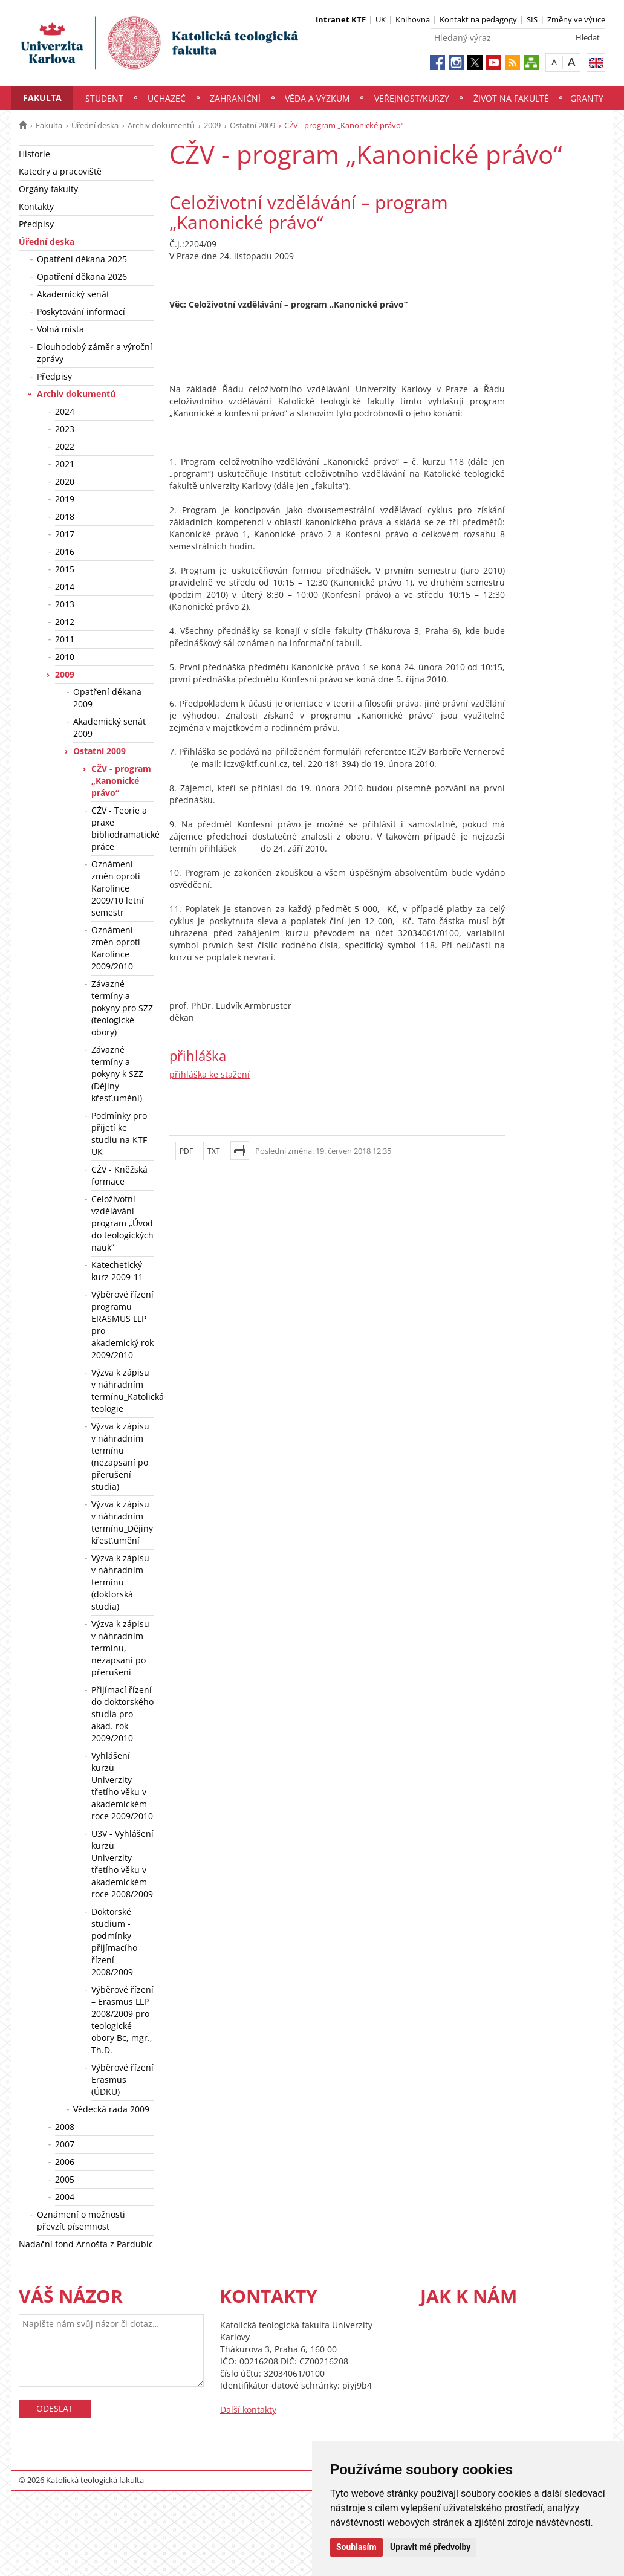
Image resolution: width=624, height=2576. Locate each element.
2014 (64, 586)
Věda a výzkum (317, 98)
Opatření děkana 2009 (107, 698)
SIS (532, 19)
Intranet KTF (341, 19)
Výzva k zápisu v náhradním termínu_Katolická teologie (122, 1390)
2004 (64, 2196)
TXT (213, 1151)
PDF (186, 1151)
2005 (64, 2179)
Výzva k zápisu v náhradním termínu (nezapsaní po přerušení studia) (120, 1456)
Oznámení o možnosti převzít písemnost (81, 2220)
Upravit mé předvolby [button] (430, 2547)
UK (380, 19)
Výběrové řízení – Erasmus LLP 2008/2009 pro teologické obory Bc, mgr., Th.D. (122, 2020)
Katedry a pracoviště (60, 171)
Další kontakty (248, 2409)
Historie (34, 154)
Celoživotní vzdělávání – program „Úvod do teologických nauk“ (122, 1223)
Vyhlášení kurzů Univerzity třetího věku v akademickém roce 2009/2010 (122, 1786)
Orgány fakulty (48, 189)
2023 (64, 429)
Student (104, 98)
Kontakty (36, 206)
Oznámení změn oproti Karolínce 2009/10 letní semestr (117, 888)
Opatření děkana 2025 (82, 259)
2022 (64, 446)
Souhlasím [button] (356, 2547)
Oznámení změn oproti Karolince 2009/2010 (115, 948)
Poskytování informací (81, 311)
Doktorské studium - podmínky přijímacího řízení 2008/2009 (114, 1942)
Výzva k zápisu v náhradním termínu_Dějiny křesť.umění (122, 1522)
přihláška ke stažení (209, 1074)
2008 (64, 2126)
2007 (64, 2144)
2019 (64, 499)
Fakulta (42, 97)
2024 (64, 411)
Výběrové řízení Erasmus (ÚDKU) (122, 2079)
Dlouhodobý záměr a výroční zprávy (94, 352)
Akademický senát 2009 (109, 727)
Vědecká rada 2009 (111, 2109)
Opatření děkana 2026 (82, 276)
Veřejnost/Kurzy (411, 98)
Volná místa (60, 329)
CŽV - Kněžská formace (119, 1175)
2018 (64, 516)
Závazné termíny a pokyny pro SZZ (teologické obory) (122, 1008)
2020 (64, 481)
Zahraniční (235, 98)
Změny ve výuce (576, 19)
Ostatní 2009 (252, 125)
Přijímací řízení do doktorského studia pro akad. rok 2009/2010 (122, 1714)
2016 (64, 551)
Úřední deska (95, 125)
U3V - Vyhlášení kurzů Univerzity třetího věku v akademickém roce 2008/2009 (122, 1864)
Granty (586, 98)
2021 (64, 464)
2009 (212, 125)
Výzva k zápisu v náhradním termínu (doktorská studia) (120, 1582)
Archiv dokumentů (161, 125)
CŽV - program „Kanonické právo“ (121, 780)
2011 (64, 639)
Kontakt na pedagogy (478, 19)
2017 (64, 534)
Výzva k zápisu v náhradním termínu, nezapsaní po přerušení (120, 1648)
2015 (64, 569)
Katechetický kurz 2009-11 (117, 1271)
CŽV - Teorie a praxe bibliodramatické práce (122, 828)
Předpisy (36, 224)
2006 (64, 2161)
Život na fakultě (511, 98)
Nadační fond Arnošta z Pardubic (86, 2244)
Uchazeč (167, 98)
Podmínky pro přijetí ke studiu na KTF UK (119, 1133)
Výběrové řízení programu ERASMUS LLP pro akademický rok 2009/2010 (122, 1325)
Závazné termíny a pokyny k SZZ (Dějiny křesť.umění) (117, 1074)
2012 (64, 621)
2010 (64, 656)
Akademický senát (73, 294)
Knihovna (412, 19)
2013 (64, 604)
